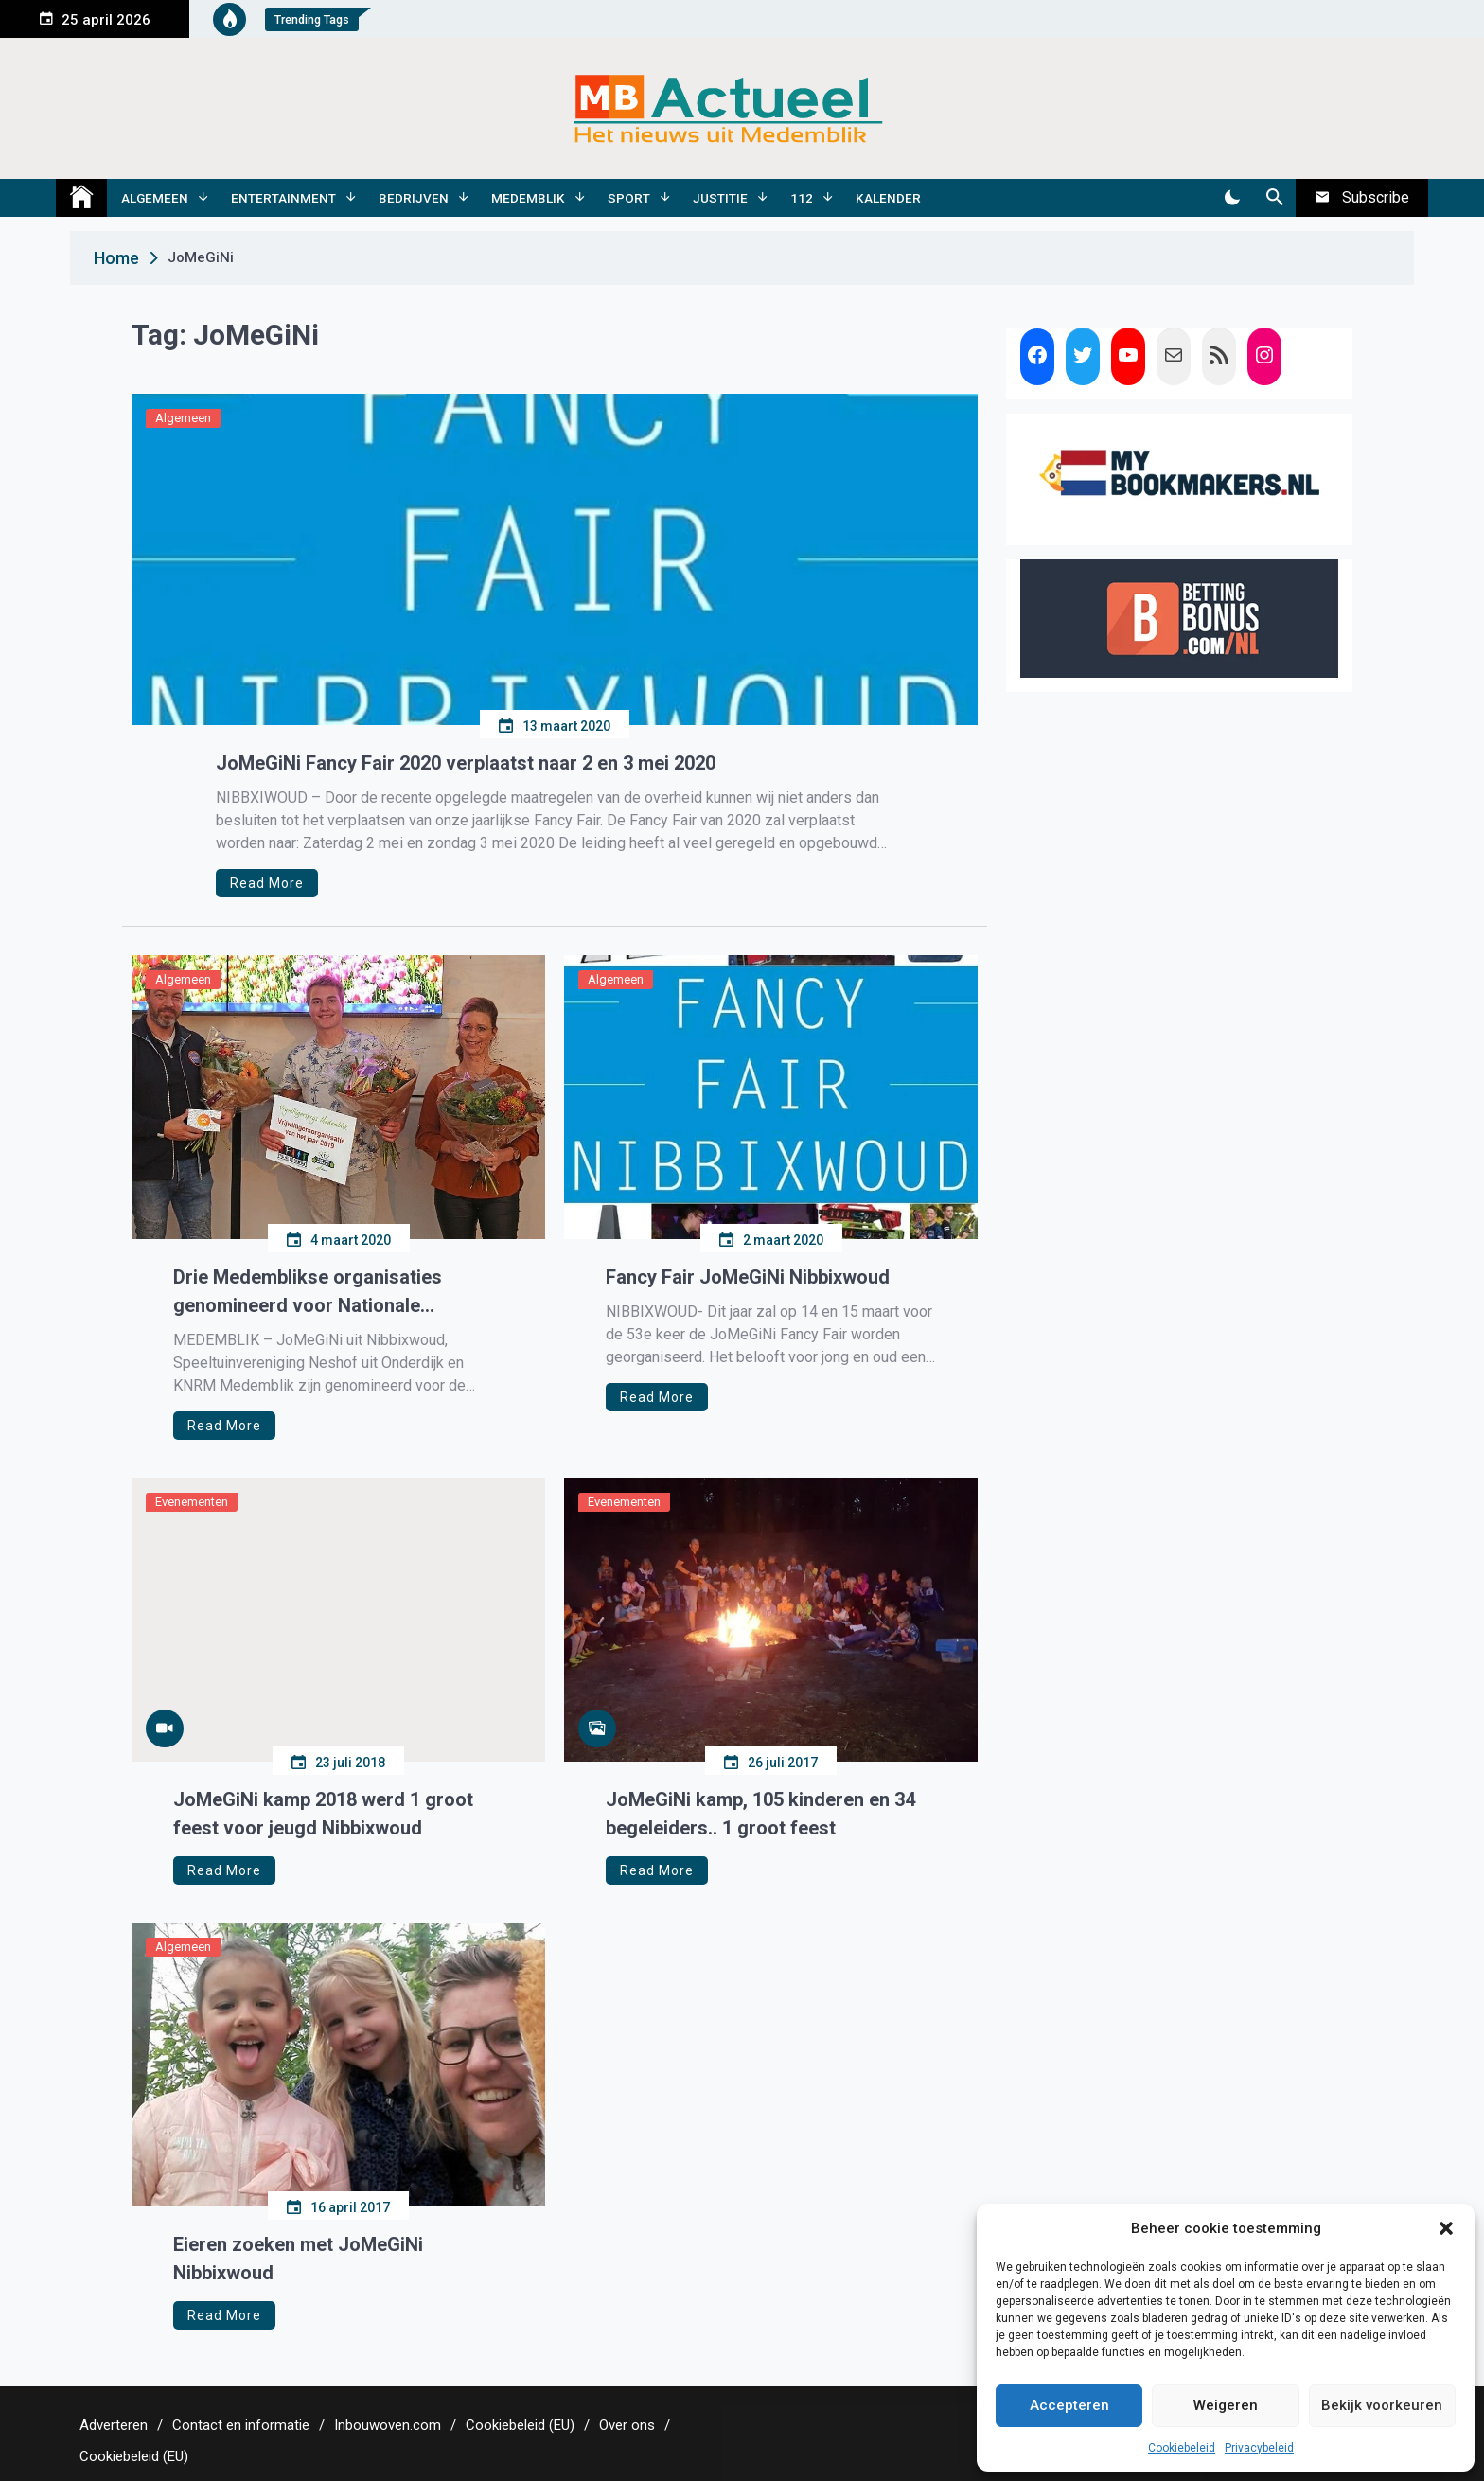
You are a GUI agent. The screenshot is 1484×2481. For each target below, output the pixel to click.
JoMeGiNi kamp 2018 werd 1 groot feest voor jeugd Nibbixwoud (323, 1813)
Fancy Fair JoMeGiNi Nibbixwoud (748, 1277)
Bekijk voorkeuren (1381, 2405)
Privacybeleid (1259, 2447)
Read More (267, 883)
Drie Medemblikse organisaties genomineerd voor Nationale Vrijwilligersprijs (307, 1293)
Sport (629, 197)
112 (801, 197)
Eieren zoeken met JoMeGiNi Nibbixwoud (298, 2258)
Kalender (888, 197)
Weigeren (1225, 2405)
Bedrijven (414, 197)
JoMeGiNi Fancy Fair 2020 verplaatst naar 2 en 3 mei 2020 (466, 763)
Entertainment (283, 197)
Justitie (720, 197)
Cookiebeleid (1181, 2447)
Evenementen (191, 1502)
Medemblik (528, 197)
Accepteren (1069, 2405)
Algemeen (154, 197)
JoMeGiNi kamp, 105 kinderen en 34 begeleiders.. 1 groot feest (760, 1813)
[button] (1446, 2228)
